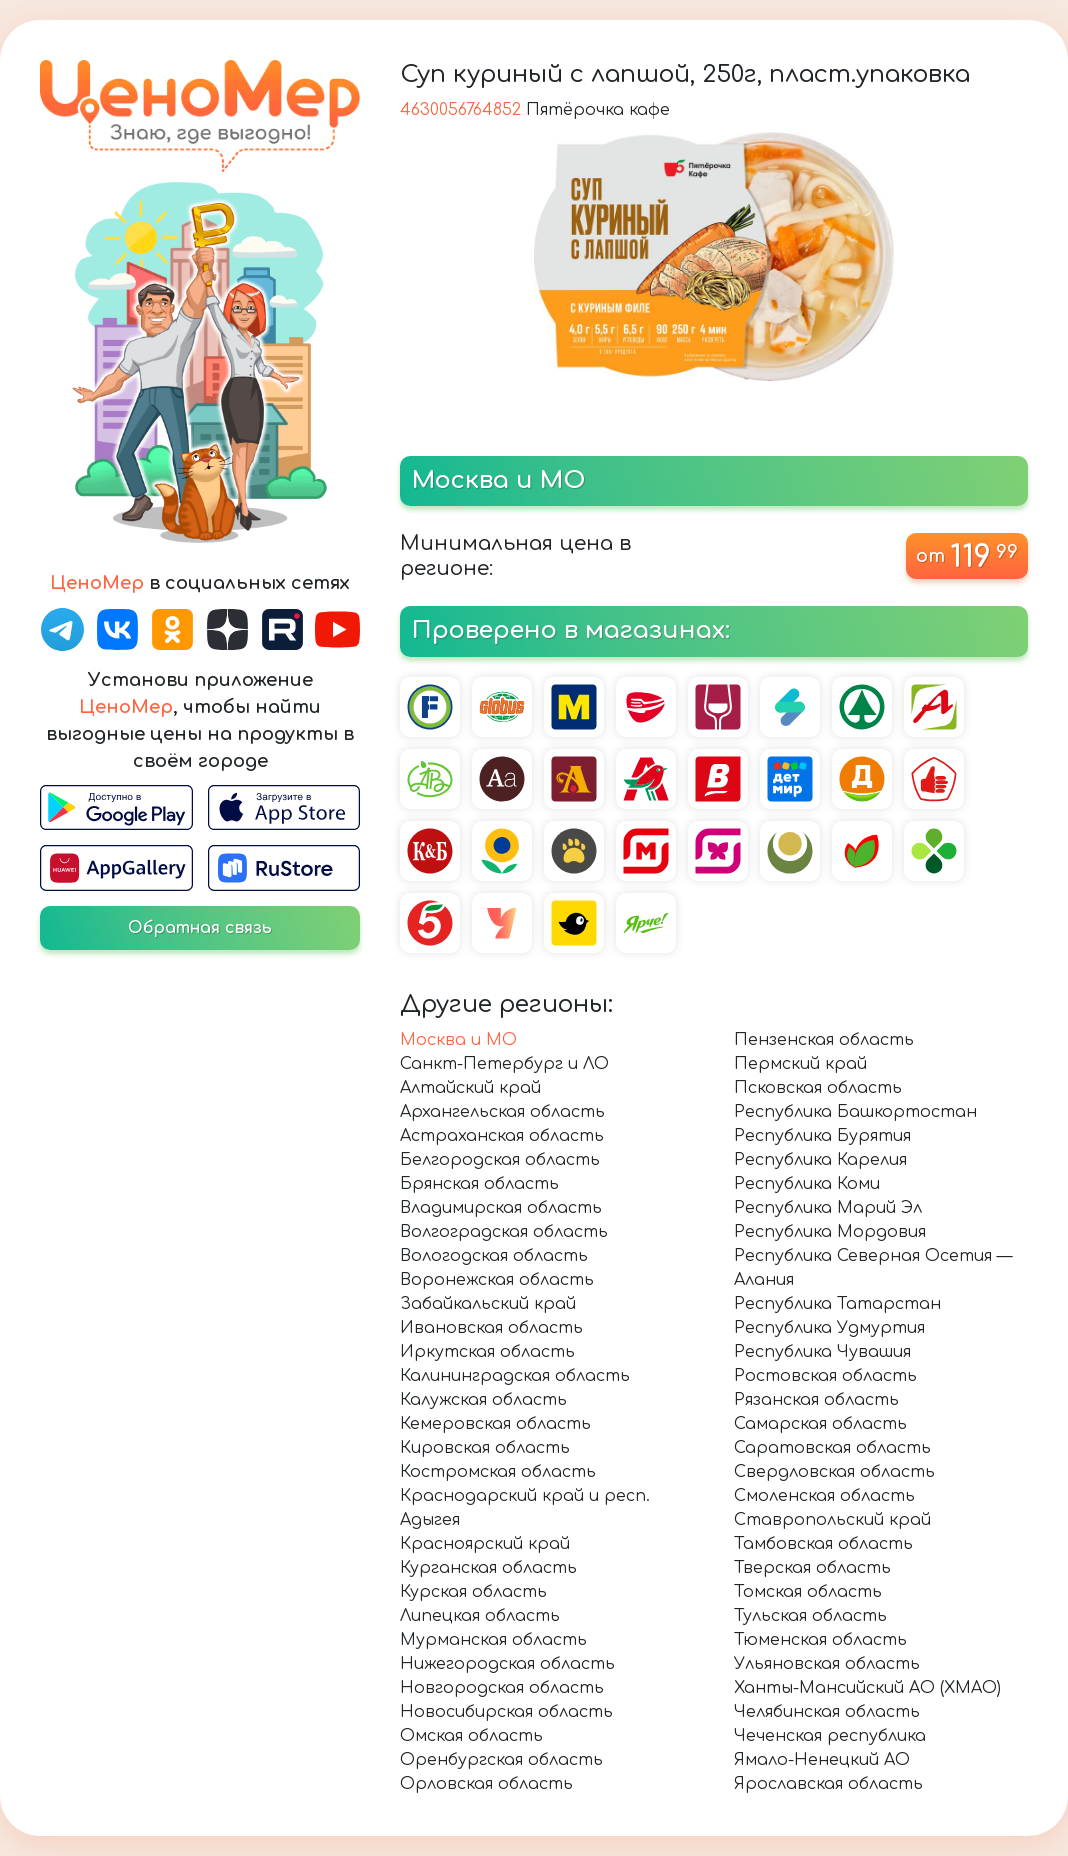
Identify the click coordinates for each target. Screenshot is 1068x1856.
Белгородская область (500, 1160)
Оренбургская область (501, 1760)
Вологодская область (494, 1256)
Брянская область (479, 1184)
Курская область (473, 1592)
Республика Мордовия (830, 1232)
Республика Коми (807, 1184)
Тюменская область (820, 1640)
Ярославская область (828, 1784)
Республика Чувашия (822, 1352)
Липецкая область (480, 1616)
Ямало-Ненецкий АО (822, 1760)
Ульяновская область (827, 1664)
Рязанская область (816, 1400)
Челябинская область (827, 1712)
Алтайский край (470, 1088)
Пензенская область (824, 1040)
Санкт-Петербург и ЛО (504, 1064)
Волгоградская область (504, 1232)
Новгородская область (502, 1688)
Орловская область (486, 1784)
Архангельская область (502, 1112)
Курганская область (488, 1568)
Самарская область (820, 1424)
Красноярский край (485, 1544)
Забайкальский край (488, 1304)
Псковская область (818, 1088)
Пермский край (800, 1064)
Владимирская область (501, 1208)
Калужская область (483, 1400)
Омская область (471, 1736)
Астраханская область (502, 1136)
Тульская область (810, 1616)
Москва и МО (458, 1040)
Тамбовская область (823, 1544)
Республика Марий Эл (828, 1208)
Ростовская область (825, 1376)
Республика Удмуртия (829, 1328)
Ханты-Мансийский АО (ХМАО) (867, 1688)
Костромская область (498, 1472)
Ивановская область (491, 1328)
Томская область (808, 1592)
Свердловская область (834, 1472)
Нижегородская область (507, 1664)
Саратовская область (832, 1448)
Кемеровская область (495, 1424)
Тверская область (812, 1568)
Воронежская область (497, 1280)
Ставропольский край (832, 1520)
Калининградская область (515, 1376)
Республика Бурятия (822, 1136)
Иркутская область (487, 1352)
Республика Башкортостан (855, 1112)
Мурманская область (493, 1640)
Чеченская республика (830, 1736)
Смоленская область (824, 1496)
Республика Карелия (820, 1160)
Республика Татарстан (837, 1304)
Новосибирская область (506, 1712)
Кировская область (485, 1448)
